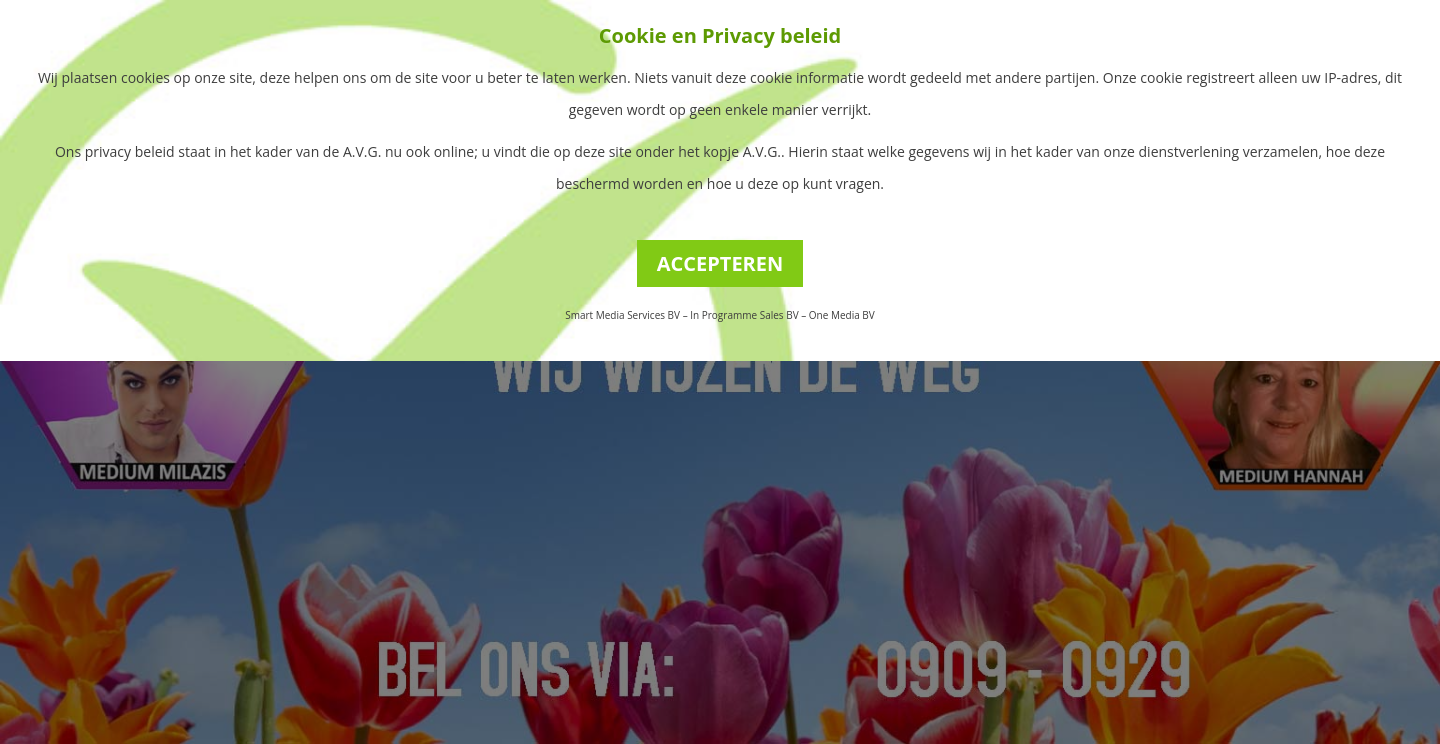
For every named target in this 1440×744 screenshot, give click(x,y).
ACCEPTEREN (720, 263)
